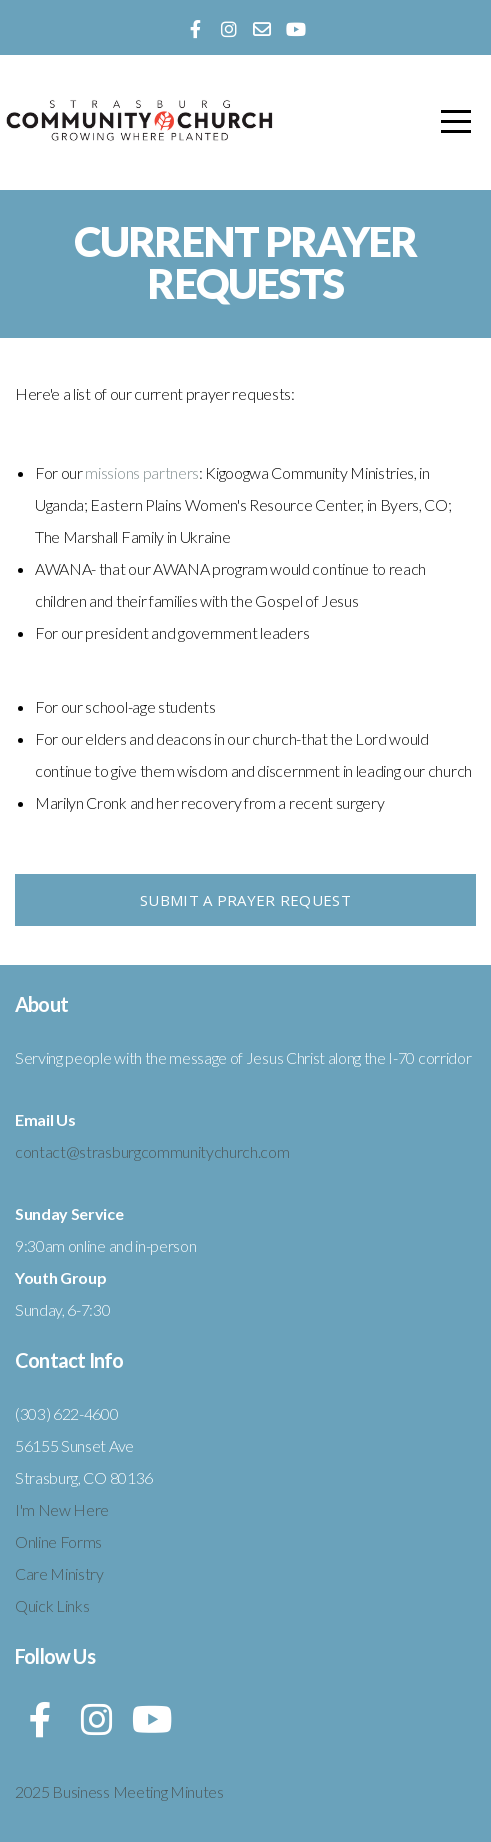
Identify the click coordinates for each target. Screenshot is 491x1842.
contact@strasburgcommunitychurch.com (152, 1151)
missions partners (142, 472)
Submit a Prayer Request (245, 900)
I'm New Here (62, 1509)
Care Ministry (59, 1573)
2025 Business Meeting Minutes (119, 1791)
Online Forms (58, 1541)
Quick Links (52, 1605)
